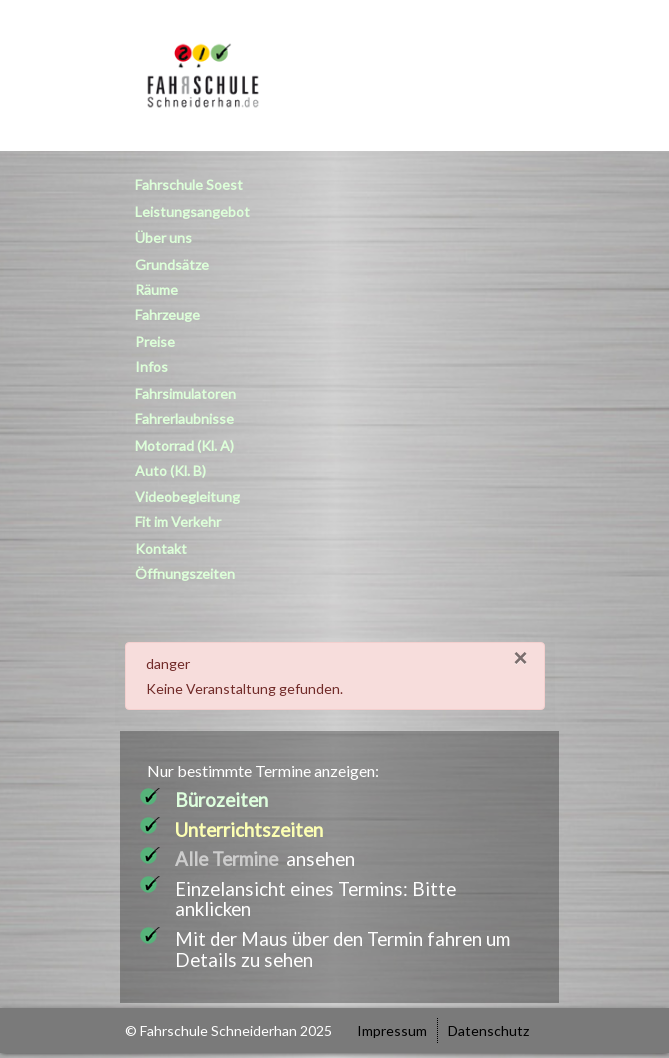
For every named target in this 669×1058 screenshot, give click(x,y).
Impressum (392, 1030)
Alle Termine (226, 859)
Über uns (163, 237)
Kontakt (161, 548)
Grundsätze (172, 264)
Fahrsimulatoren (185, 393)
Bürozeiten (221, 800)
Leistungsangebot (192, 211)
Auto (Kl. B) (170, 470)
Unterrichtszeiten (249, 830)
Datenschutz (488, 1030)
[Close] (520, 658)
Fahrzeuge (167, 314)
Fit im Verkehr (178, 521)
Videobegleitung (187, 496)
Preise (155, 341)
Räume (156, 289)
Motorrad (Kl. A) (184, 445)
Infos (151, 366)
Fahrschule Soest (189, 184)
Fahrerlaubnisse (184, 418)
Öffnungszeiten (185, 573)
